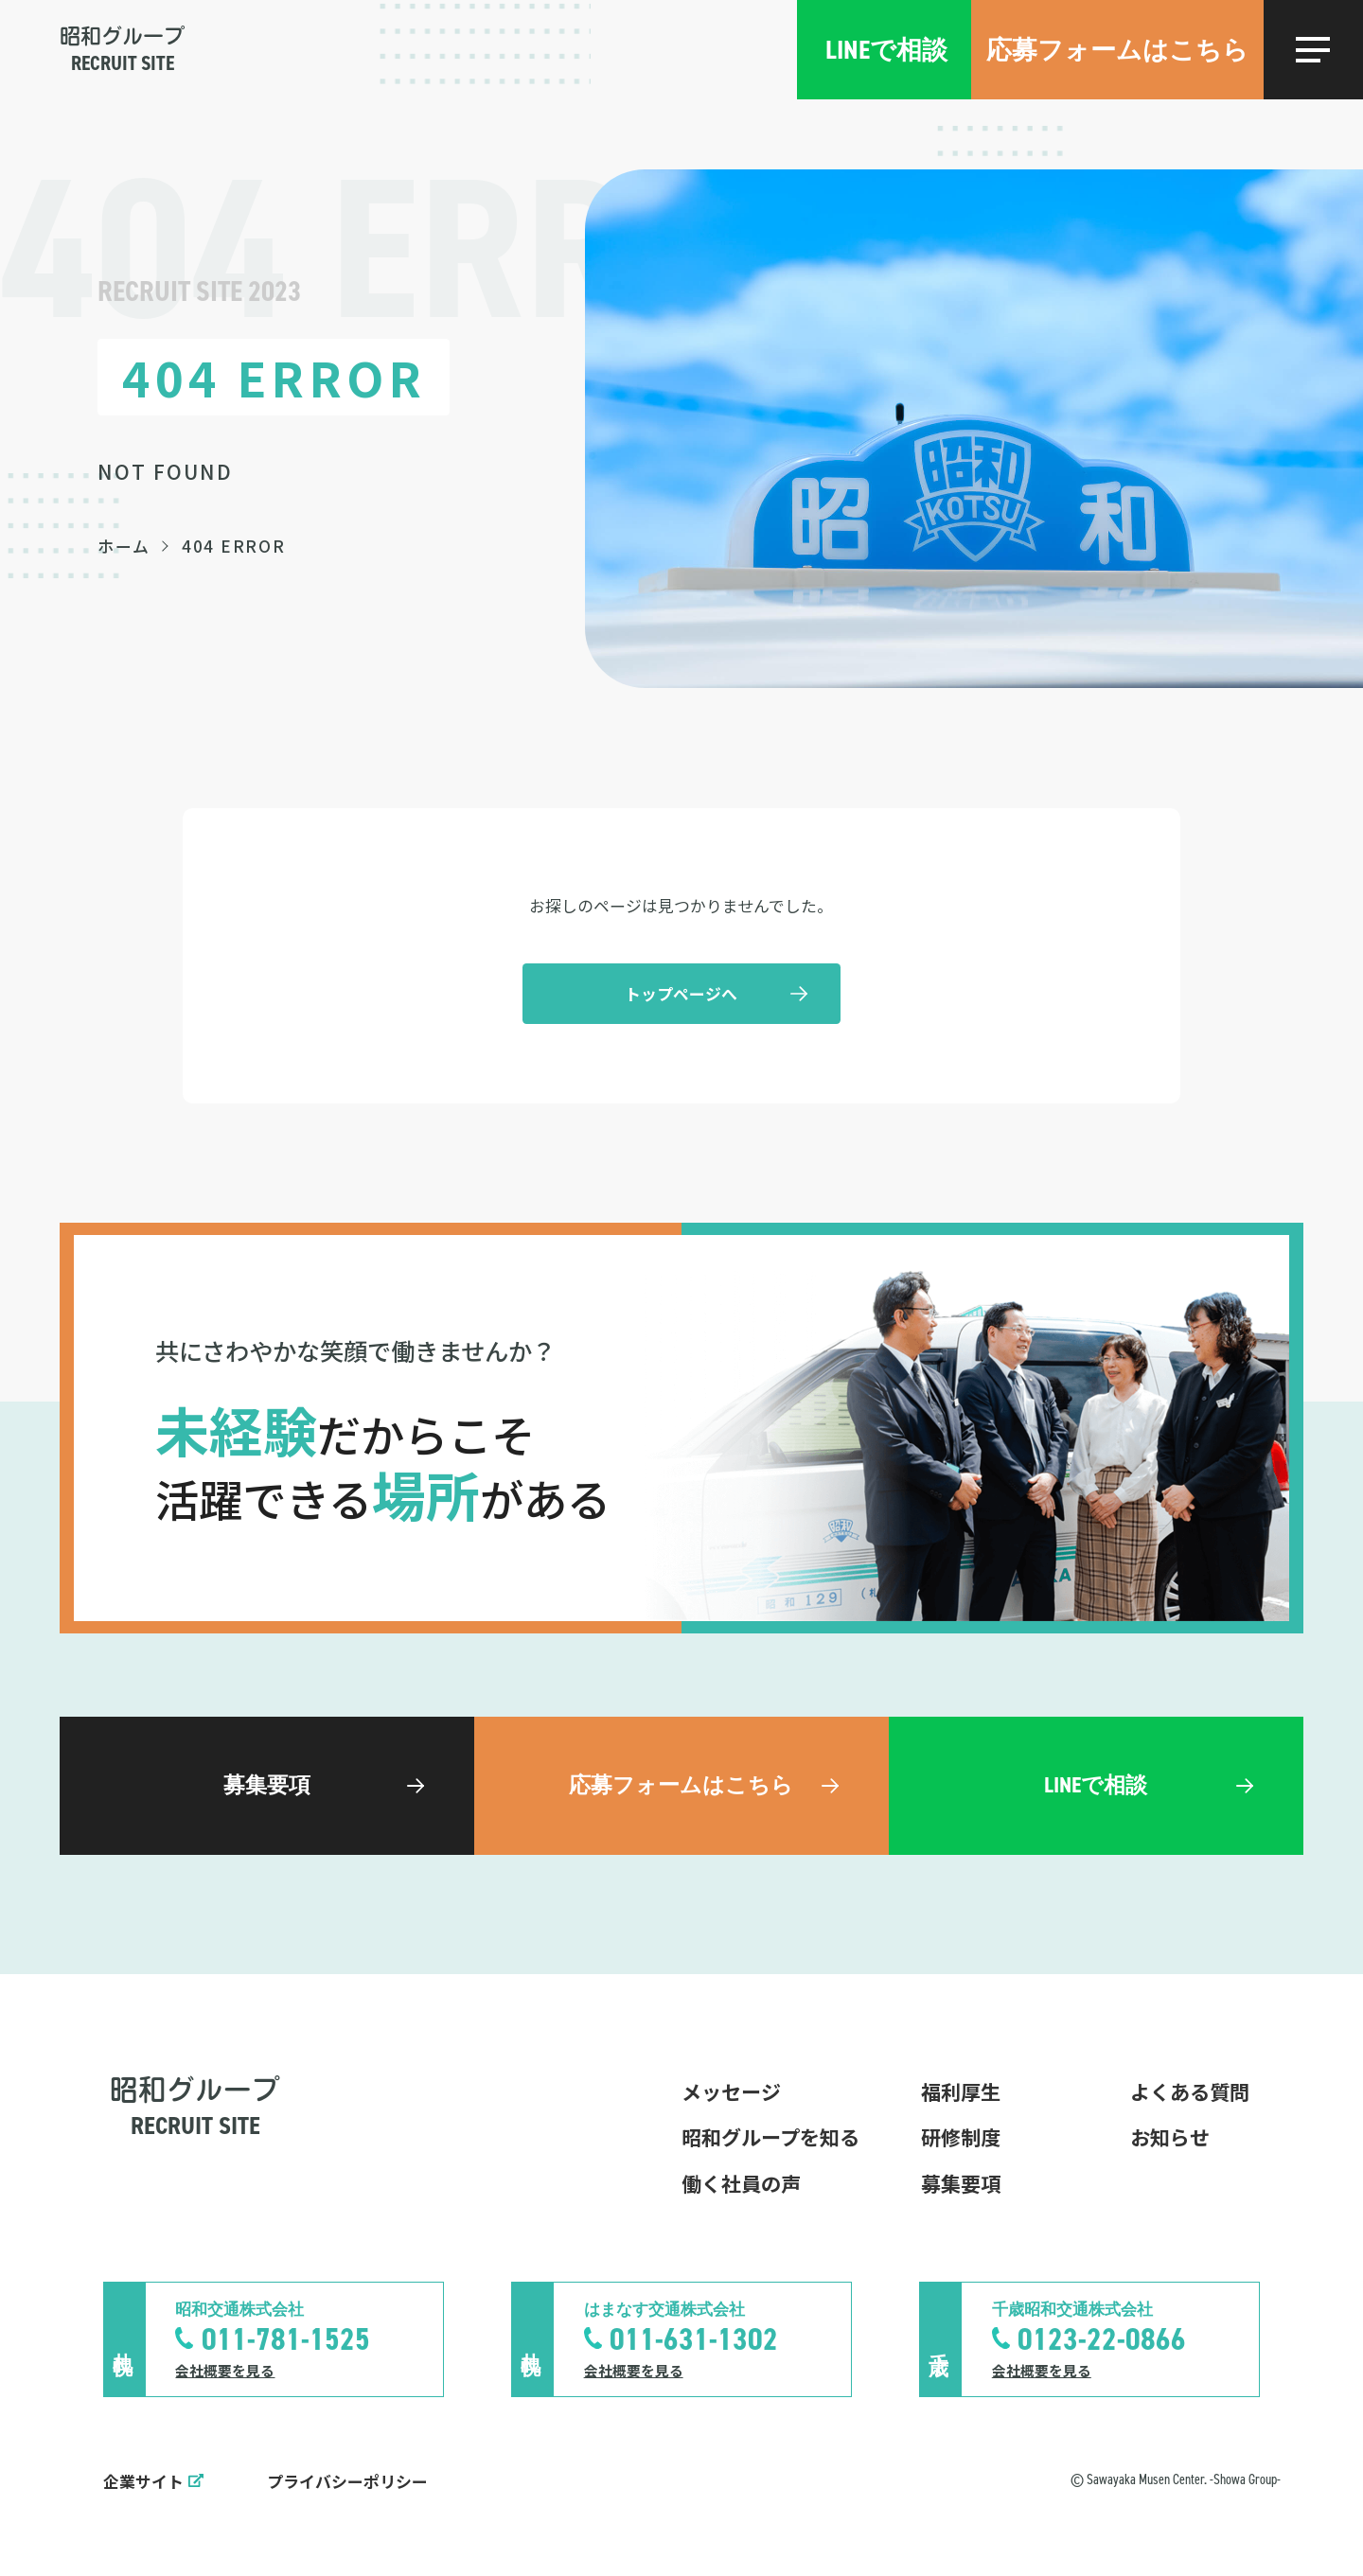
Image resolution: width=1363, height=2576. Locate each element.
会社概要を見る (224, 2370)
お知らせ (1170, 2137)
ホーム (123, 545)
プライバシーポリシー (347, 2481)
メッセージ (731, 2091)
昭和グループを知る (770, 2137)
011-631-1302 (694, 2339)
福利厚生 (960, 2091)
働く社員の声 (741, 2183)
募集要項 (960, 2183)
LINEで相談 (886, 49)
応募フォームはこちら (1117, 49)
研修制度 (960, 2137)
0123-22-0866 (1102, 2339)
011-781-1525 (286, 2339)
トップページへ (681, 993)
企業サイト (143, 2481)
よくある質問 (1189, 2091)
